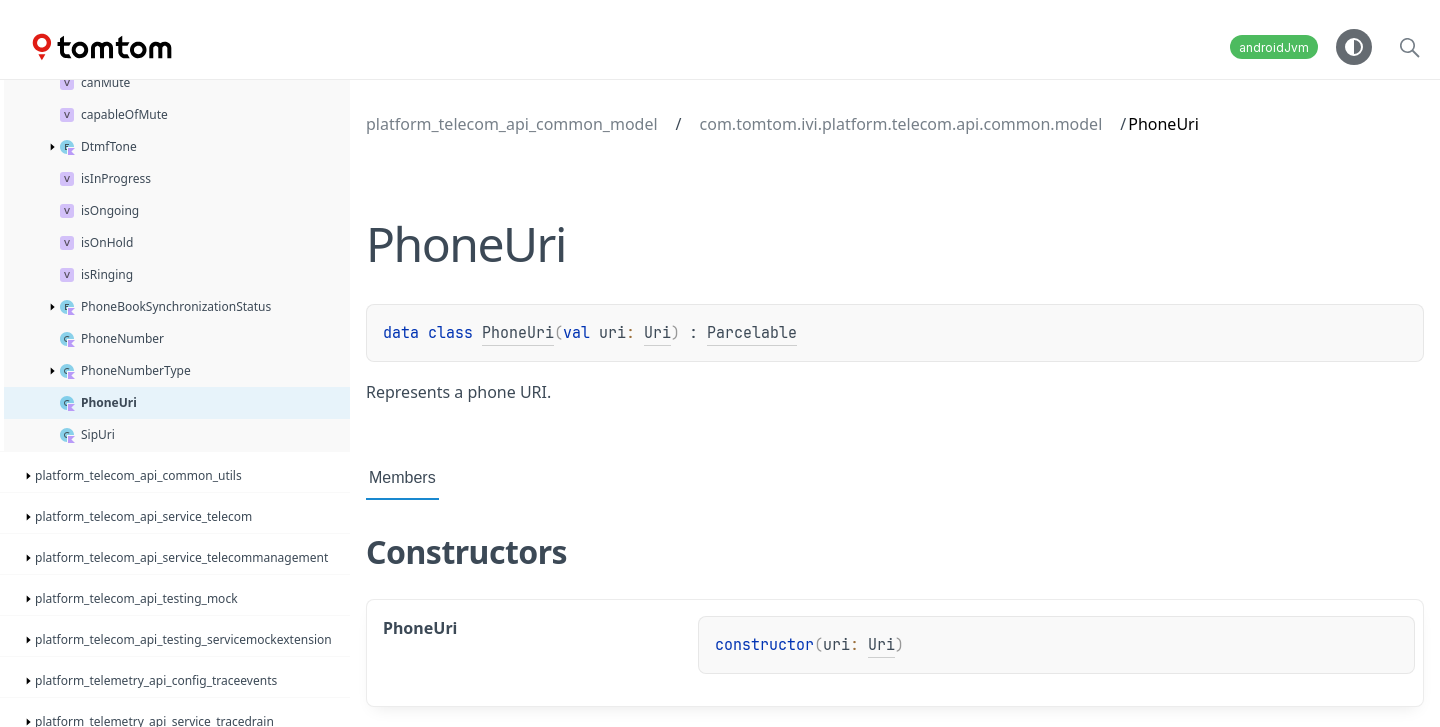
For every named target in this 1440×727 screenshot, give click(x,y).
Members (402, 477)
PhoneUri (518, 333)
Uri (657, 333)
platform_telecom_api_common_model (512, 124)
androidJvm (1274, 47)
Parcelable (752, 333)
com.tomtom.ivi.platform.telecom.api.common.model (901, 124)
